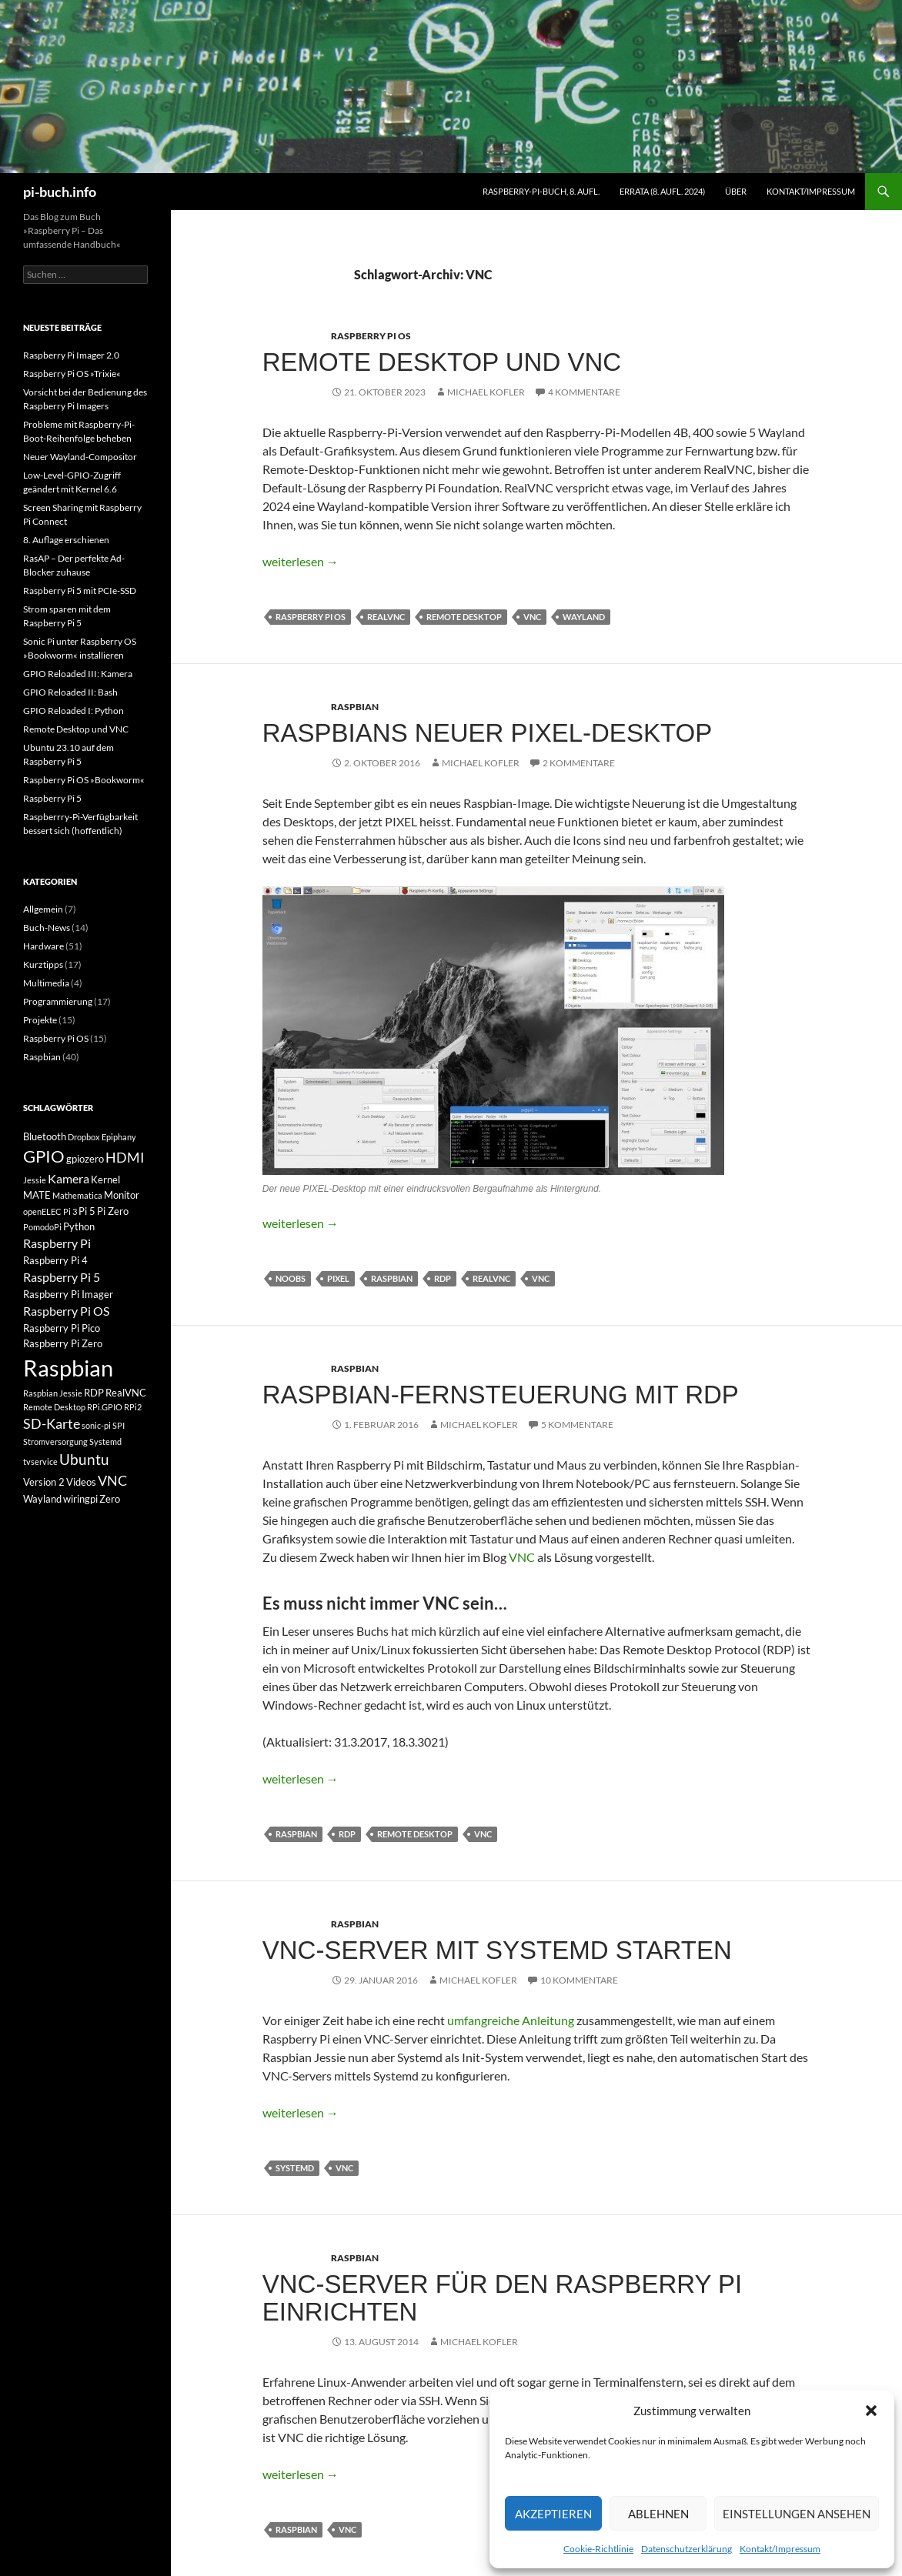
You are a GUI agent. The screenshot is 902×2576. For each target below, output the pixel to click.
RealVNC (386, 617)
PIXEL (338, 1278)
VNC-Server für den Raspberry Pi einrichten (502, 2298)
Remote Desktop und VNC (441, 362)
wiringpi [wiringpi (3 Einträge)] (80, 1499)
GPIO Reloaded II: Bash (70, 692)
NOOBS (291, 1278)
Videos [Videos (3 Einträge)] (81, 1482)
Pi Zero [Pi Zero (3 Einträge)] (113, 1211)
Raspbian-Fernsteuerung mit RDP (500, 1394)
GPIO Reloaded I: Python (73, 710)
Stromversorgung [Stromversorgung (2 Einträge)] (55, 1441)
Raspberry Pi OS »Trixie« (72, 373)
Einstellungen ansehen (796, 2514)
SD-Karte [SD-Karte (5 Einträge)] (51, 1424)
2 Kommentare (579, 763)
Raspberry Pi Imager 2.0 (71, 355)
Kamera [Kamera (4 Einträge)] (68, 1178)
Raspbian (355, 706)
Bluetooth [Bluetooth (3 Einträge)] (44, 1136)
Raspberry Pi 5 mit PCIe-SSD (79, 590)
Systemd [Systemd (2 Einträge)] (105, 1441)
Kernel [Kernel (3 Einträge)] (105, 1179)
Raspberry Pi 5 (52, 798)
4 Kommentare (584, 392)
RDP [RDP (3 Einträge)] (94, 1392)
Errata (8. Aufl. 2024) (662, 191)
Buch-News (46, 927)
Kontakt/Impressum (780, 2548)
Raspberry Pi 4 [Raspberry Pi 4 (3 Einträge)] (55, 1260)
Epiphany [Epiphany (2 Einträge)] (119, 1137)
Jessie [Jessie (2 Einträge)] (34, 1180)
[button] (871, 2410)
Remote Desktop (464, 617)
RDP (442, 1278)
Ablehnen (658, 2514)
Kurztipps (43, 964)
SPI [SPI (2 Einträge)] (118, 1425)
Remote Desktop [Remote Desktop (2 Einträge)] (54, 1407)
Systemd (295, 2168)
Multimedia (46, 983)
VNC (532, 617)
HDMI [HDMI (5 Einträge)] (125, 1158)
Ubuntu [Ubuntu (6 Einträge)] (84, 1459)
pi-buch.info (59, 191)
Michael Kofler (486, 392)
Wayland (584, 617)
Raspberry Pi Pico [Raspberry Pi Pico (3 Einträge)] (61, 1328)
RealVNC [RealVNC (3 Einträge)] (125, 1392)
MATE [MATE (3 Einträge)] (37, 1195)
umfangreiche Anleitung (510, 2020)
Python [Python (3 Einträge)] (79, 1226)
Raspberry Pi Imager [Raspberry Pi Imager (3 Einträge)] (68, 1294)
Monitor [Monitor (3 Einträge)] (121, 1195)
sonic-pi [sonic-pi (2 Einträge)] (96, 1425)
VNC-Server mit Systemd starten (497, 1950)
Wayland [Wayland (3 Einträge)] (42, 1499)
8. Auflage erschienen (66, 540)
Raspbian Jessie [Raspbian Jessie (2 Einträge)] (52, 1393)
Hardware (43, 946)
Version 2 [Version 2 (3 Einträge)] (44, 1482)
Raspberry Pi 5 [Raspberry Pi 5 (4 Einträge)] (61, 1277)
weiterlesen (300, 561)
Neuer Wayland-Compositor (80, 456)
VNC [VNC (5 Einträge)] (112, 1481)
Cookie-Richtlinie (598, 2548)
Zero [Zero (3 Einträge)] (109, 1499)
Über (736, 191)
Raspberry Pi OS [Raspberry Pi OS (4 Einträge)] (66, 1310)
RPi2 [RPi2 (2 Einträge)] (133, 1407)
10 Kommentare (579, 1980)
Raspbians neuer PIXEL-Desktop (487, 733)
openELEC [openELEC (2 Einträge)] (42, 1211)
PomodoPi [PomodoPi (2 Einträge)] (42, 1227)
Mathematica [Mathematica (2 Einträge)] (77, 1195)
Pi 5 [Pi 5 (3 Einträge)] (87, 1211)
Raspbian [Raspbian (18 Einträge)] (68, 1367)
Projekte (40, 1020)
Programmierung (57, 1001)
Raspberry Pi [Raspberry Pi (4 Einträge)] (57, 1243)
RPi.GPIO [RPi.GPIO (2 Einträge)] (104, 1407)
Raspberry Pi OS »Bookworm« (84, 780)
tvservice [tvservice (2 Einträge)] (40, 1462)
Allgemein (43, 909)
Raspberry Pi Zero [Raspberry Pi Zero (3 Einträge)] (62, 1343)
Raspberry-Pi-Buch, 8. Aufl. (541, 191)
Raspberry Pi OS (371, 336)
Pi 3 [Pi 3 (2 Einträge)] (70, 1211)
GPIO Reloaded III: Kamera (77, 673)
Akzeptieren (553, 2514)
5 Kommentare (577, 1424)
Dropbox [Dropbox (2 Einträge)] (84, 1137)
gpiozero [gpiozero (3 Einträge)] (85, 1159)
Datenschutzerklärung (686, 2548)
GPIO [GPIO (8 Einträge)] (44, 1156)
